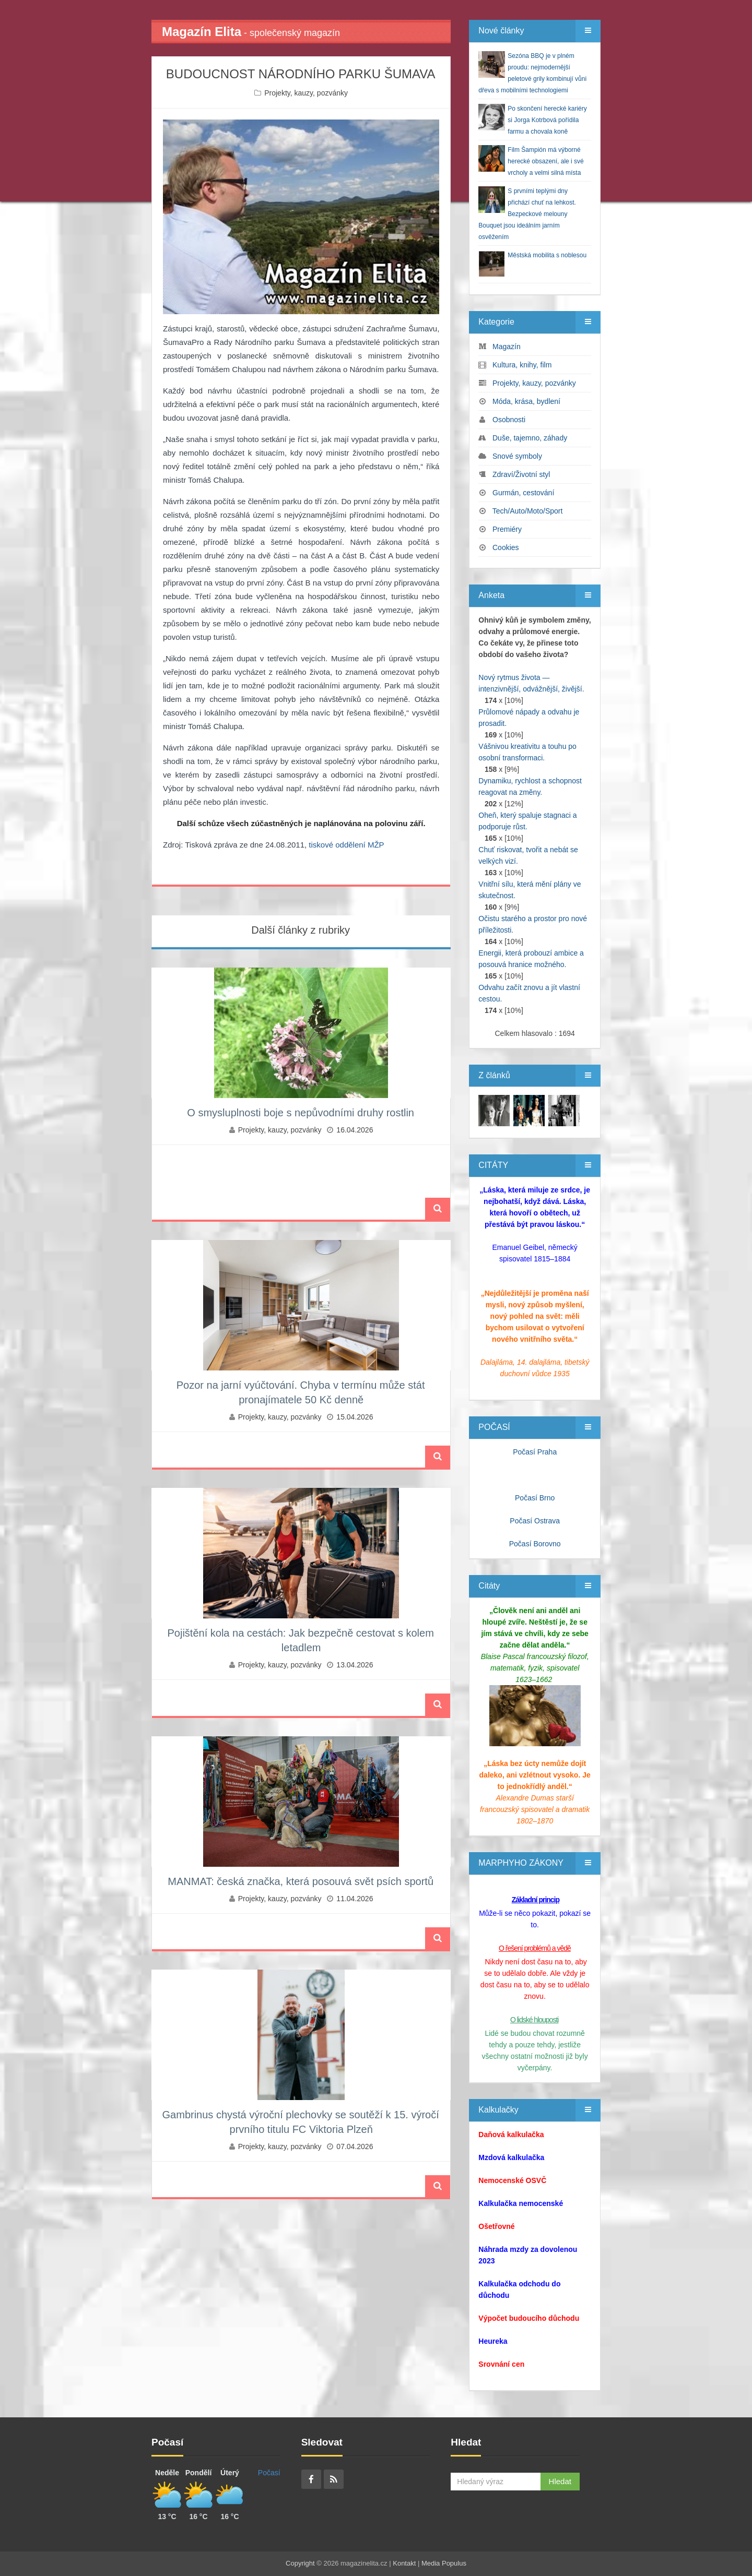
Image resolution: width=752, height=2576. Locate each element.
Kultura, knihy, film (521, 365)
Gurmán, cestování (523, 492)
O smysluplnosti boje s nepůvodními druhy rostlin (300, 1112)
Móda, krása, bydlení (526, 401)
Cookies (505, 547)
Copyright (300, 2563)
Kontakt (404, 2563)
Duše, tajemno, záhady (529, 438)
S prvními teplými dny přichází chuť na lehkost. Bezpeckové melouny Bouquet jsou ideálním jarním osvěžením (527, 214)
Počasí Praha (535, 1452)
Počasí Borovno (535, 1544)
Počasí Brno (535, 1498)
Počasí (269, 2472)
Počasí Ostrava (535, 1521)
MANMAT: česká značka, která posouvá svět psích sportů (300, 1881)
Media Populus (443, 2563)
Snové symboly (517, 456)
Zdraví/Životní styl (521, 474)
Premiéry (507, 529)
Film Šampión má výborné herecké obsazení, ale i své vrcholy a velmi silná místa (545, 161)
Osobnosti (508, 419)
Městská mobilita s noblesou (547, 255)
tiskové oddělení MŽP (346, 844)
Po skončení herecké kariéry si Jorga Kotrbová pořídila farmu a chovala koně (547, 120)
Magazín (506, 346)
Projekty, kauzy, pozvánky (306, 93)
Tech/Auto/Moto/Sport (527, 511)
